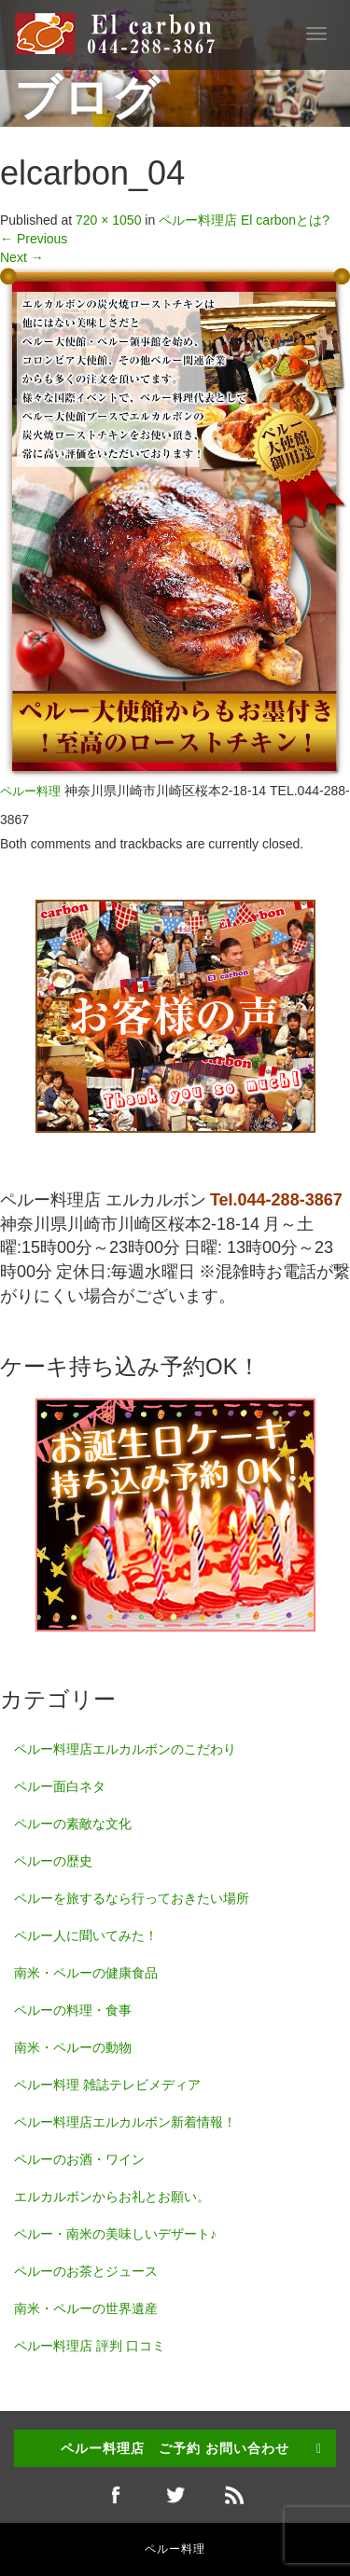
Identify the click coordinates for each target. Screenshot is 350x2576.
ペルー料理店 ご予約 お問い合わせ (175, 2448)
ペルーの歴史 (53, 1860)
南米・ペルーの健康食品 (86, 1972)
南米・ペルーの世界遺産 (86, 2308)
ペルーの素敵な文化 (73, 1823)
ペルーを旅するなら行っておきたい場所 (131, 1898)
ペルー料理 (30, 791)
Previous (33, 238)
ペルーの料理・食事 (73, 2010)
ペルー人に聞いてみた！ (86, 1935)
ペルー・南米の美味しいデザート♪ (115, 2233)
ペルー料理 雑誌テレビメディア (107, 2084)
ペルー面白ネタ (59, 1786)
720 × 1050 (108, 220)
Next (22, 257)
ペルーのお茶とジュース (86, 2271)
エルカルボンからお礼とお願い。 (112, 2196)
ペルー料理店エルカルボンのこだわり (125, 1749)
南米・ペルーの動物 (73, 2047)
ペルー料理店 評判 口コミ (89, 2345)
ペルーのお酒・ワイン (79, 2159)
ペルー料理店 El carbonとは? (244, 220)
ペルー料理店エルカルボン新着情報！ (125, 2122)
